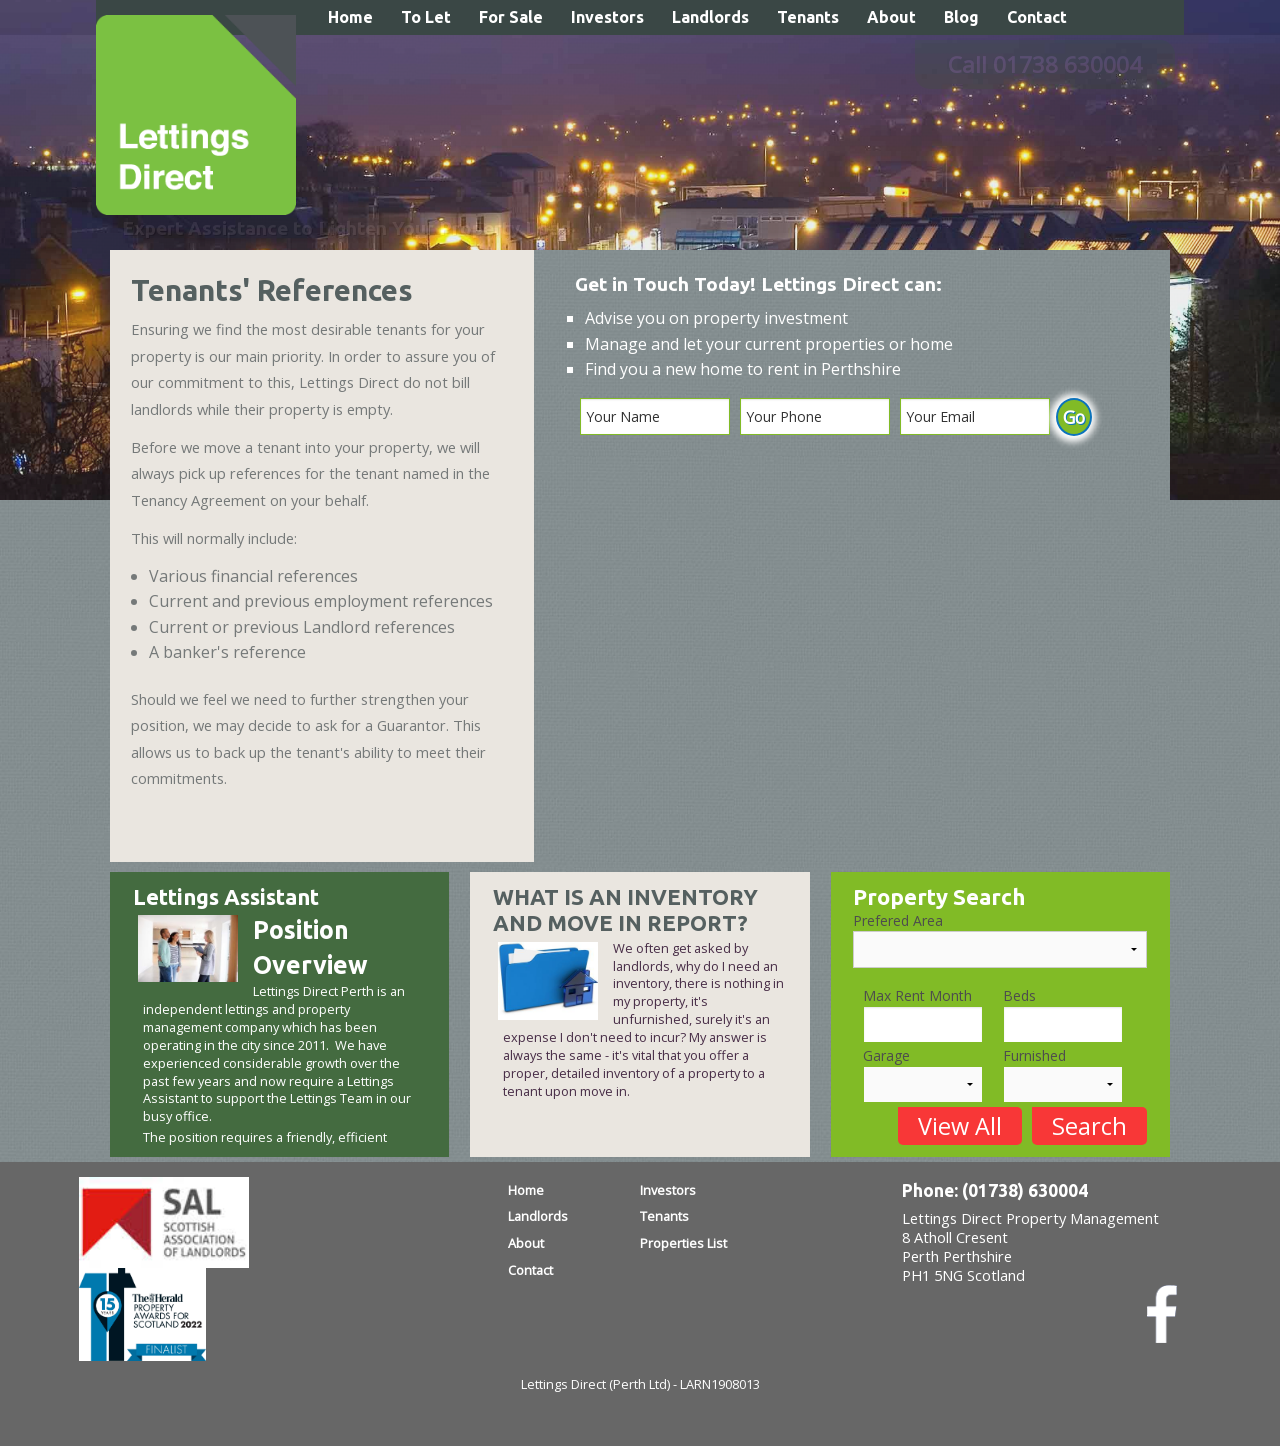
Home (350, 17)
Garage (886, 1055)
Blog (961, 17)
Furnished (1034, 1055)
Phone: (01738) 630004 (995, 1190)
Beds (1019, 995)
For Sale (511, 17)
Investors (607, 17)
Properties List (683, 1243)
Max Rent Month (917, 995)
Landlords (710, 17)
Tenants (808, 17)
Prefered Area (898, 920)
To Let (426, 17)
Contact (1037, 17)
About (891, 17)
